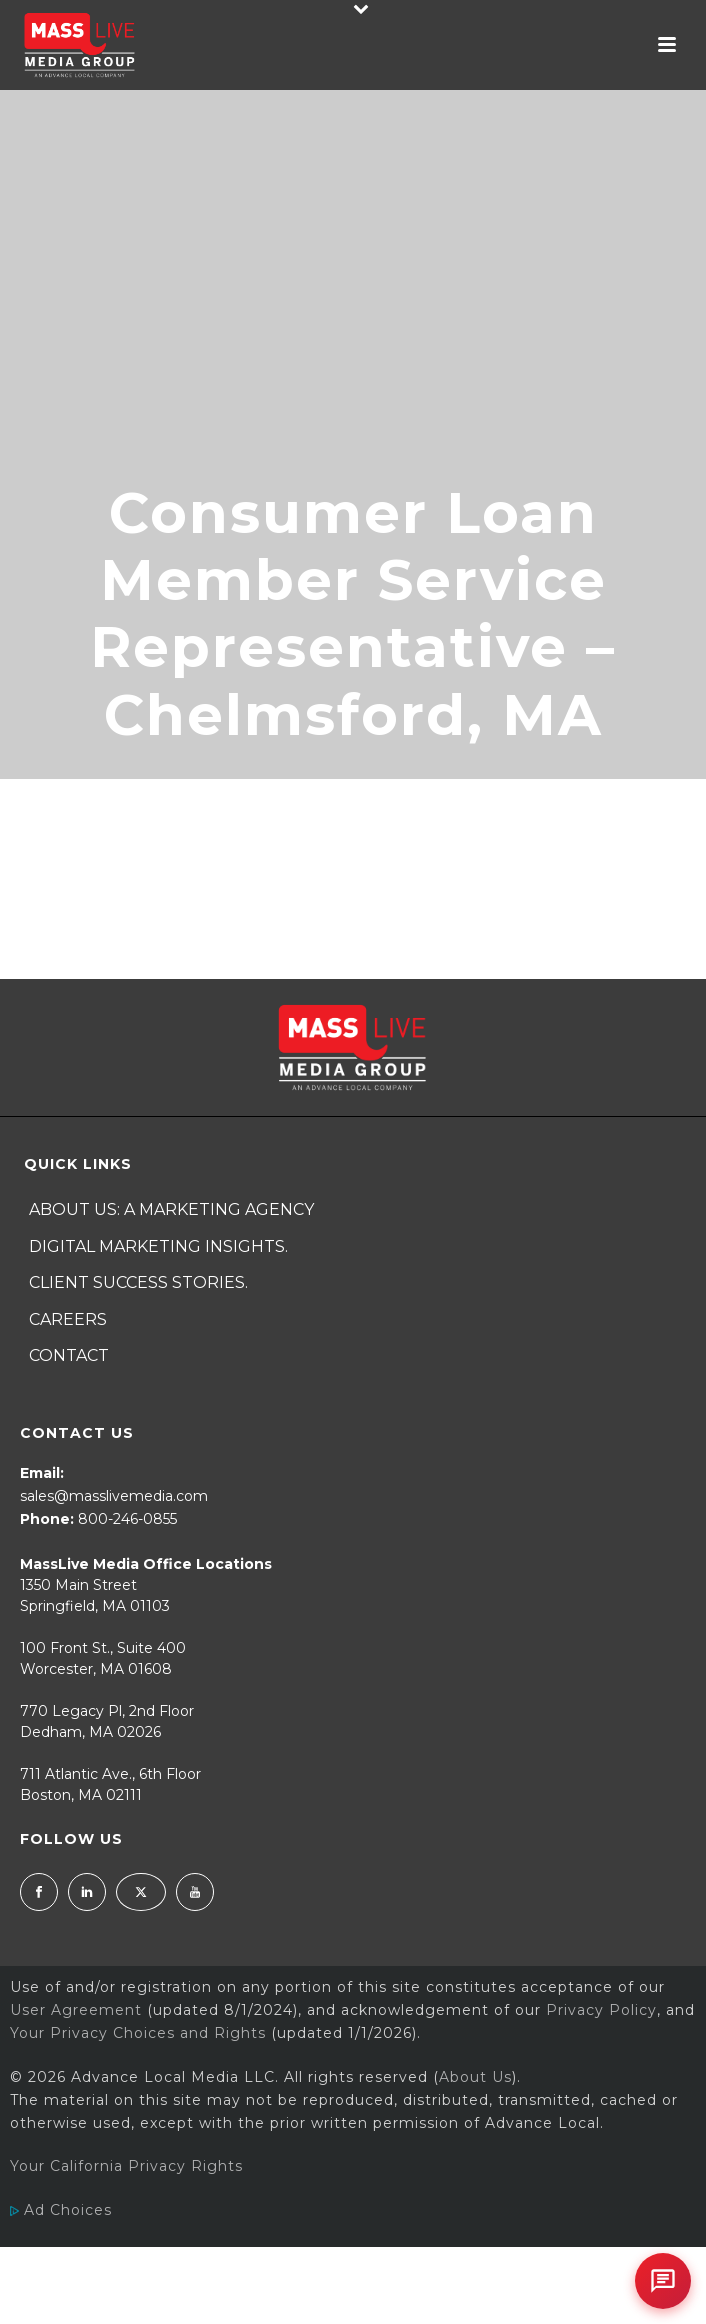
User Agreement (76, 2010)
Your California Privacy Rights (126, 2166)
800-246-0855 (127, 1519)
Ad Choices (61, 2210)
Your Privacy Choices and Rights (138, 2033)
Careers (68, 1319)
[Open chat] (663, 2281)
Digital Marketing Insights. (158, 1246)
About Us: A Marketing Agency (171, 1209)
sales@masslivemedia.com (114, 1496)
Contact (69, 1355)
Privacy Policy (601, 2010)
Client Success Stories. (138, 1282)
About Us (475, 2077)
